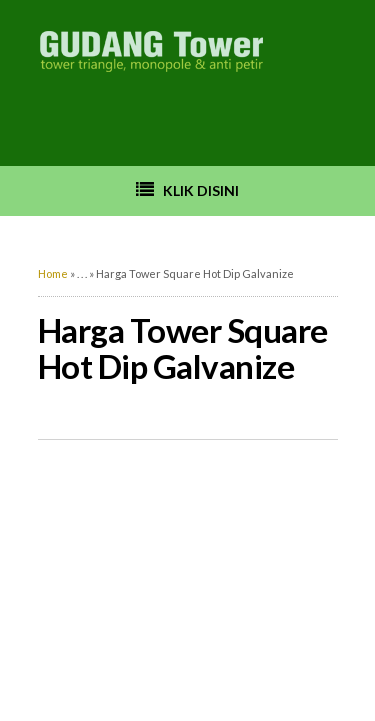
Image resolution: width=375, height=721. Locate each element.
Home (53, 273)
